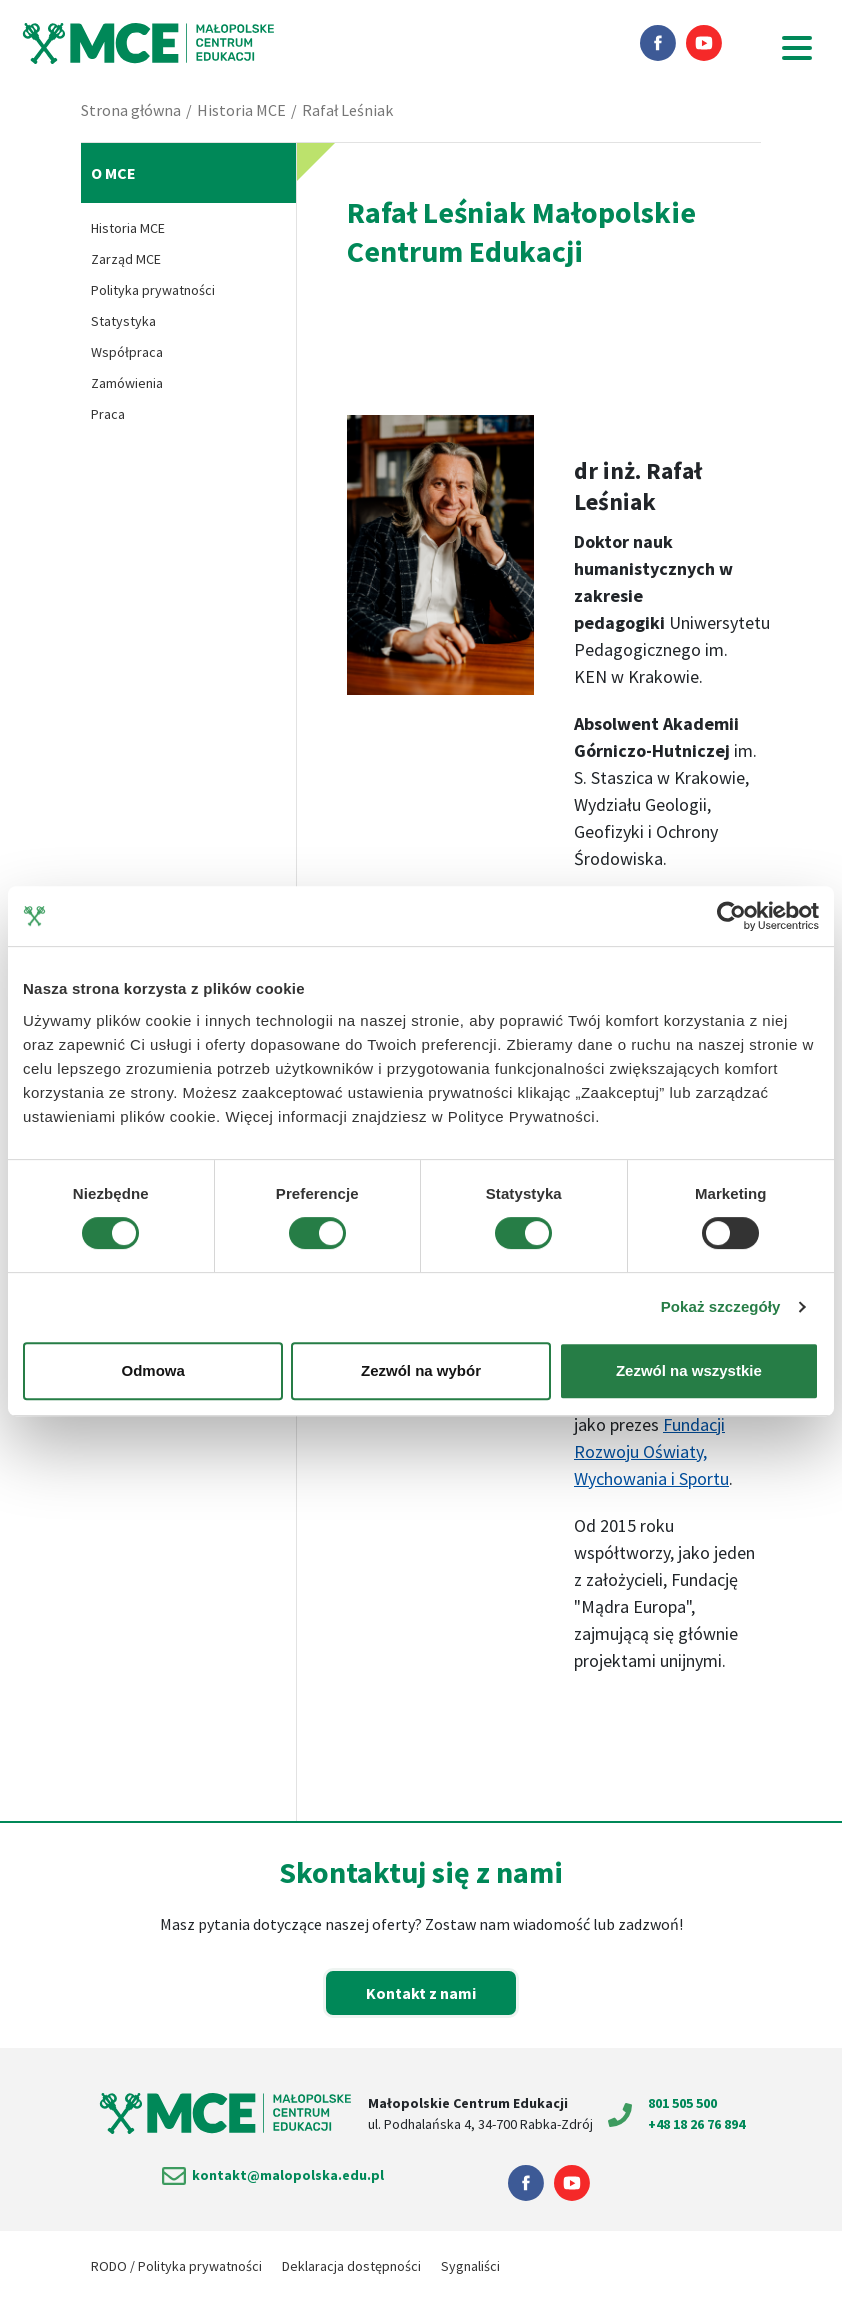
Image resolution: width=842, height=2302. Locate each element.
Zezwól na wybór (421, 1370)
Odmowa (153, 1370)
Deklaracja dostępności (351, 2266)
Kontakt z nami (421, 1993)
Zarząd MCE (126, 259)
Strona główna (131, 110)
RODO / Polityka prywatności (176, 2266)
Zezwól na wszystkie (689, 1370)
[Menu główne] (802, 48)
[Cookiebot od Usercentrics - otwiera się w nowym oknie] (731, 916)
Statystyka (123, 321)
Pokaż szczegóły (721, 1306)
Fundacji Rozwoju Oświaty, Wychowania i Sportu (651, 1451)
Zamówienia (127, 383)
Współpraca (127, 352)
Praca (108, 414)
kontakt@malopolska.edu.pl (288, 2175)
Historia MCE (241, 110)
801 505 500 (682, 2103)
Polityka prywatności (153, 290)
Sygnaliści (470, 2266)
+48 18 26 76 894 (696, 2124)
